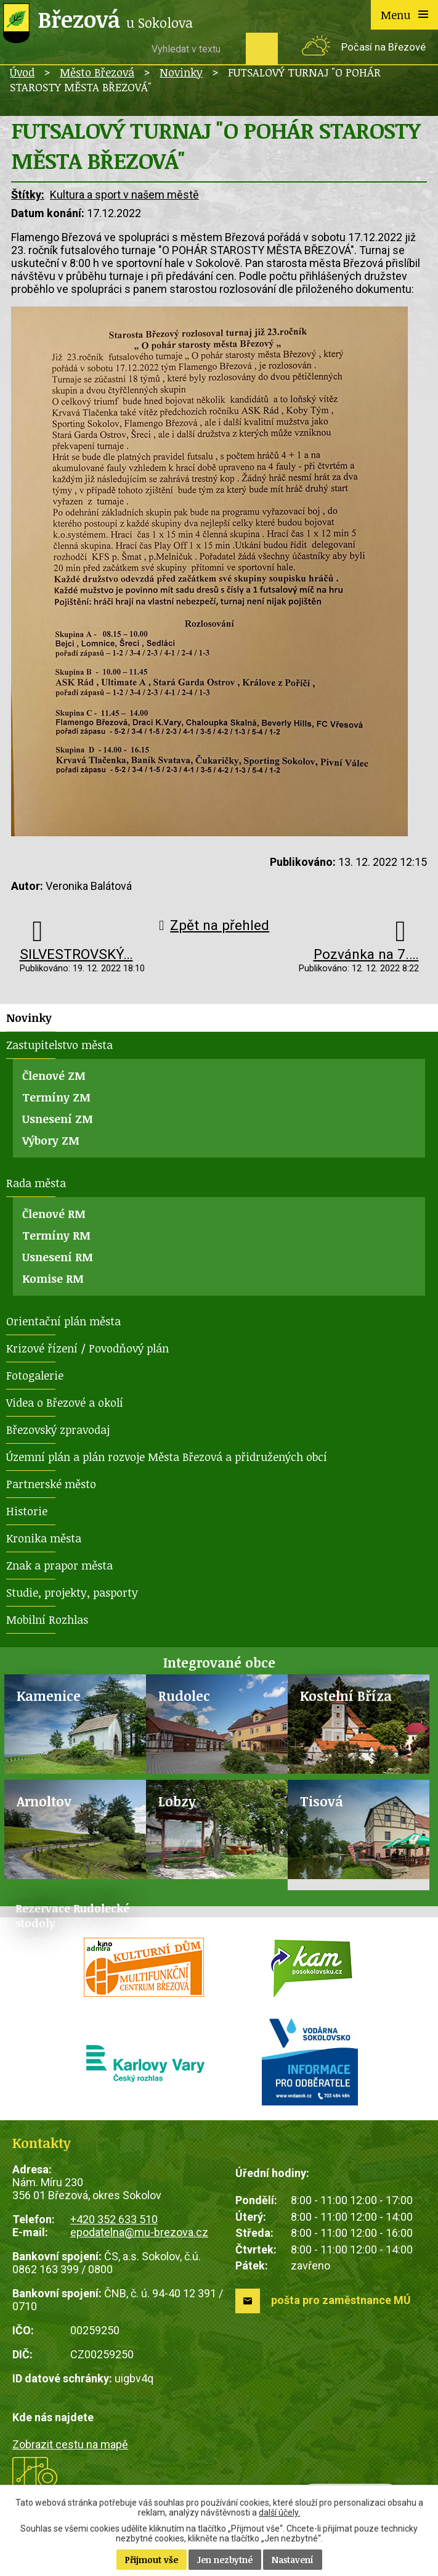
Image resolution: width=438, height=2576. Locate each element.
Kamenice (49, 1696)
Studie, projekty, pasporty (72, 1592)
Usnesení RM (57, 1256)
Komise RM (53, 1278)
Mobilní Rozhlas (47, 1619)
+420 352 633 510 (114, 2219)
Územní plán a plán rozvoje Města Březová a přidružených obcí (166, 1456)
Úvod (22, 72)
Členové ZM (54, 1075)
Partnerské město (51, 1483)
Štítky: (27, 194)
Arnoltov (44, 1801)
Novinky (181, 72)
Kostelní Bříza (346, 1696)
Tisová (321, 1801)
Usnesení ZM (57, 1118)
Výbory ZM (50, 1140)
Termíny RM (56, 1235)
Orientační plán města (63, 1321)
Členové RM (54, 1213)
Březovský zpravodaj (58, 1429)
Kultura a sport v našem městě (124, 194)
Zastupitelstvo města (59, 1044)
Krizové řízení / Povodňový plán (87, 1348)
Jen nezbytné (225, 2560)
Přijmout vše (151, 2560)
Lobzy (177, 1801)
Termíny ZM (56, 1097)
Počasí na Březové (383, 47)
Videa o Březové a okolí (64, 1402)
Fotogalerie (34, 1375)
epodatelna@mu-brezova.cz (139, 2232)
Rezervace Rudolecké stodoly (72, 1915)
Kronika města (43, 1538)
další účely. (279, 2512)
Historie (26, 1511)
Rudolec (184, 1696)
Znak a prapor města (59, 1565)
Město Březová (97, 72)
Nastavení (293, 2560)
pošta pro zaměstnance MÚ (341, 2300)
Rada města (36, 1182)
